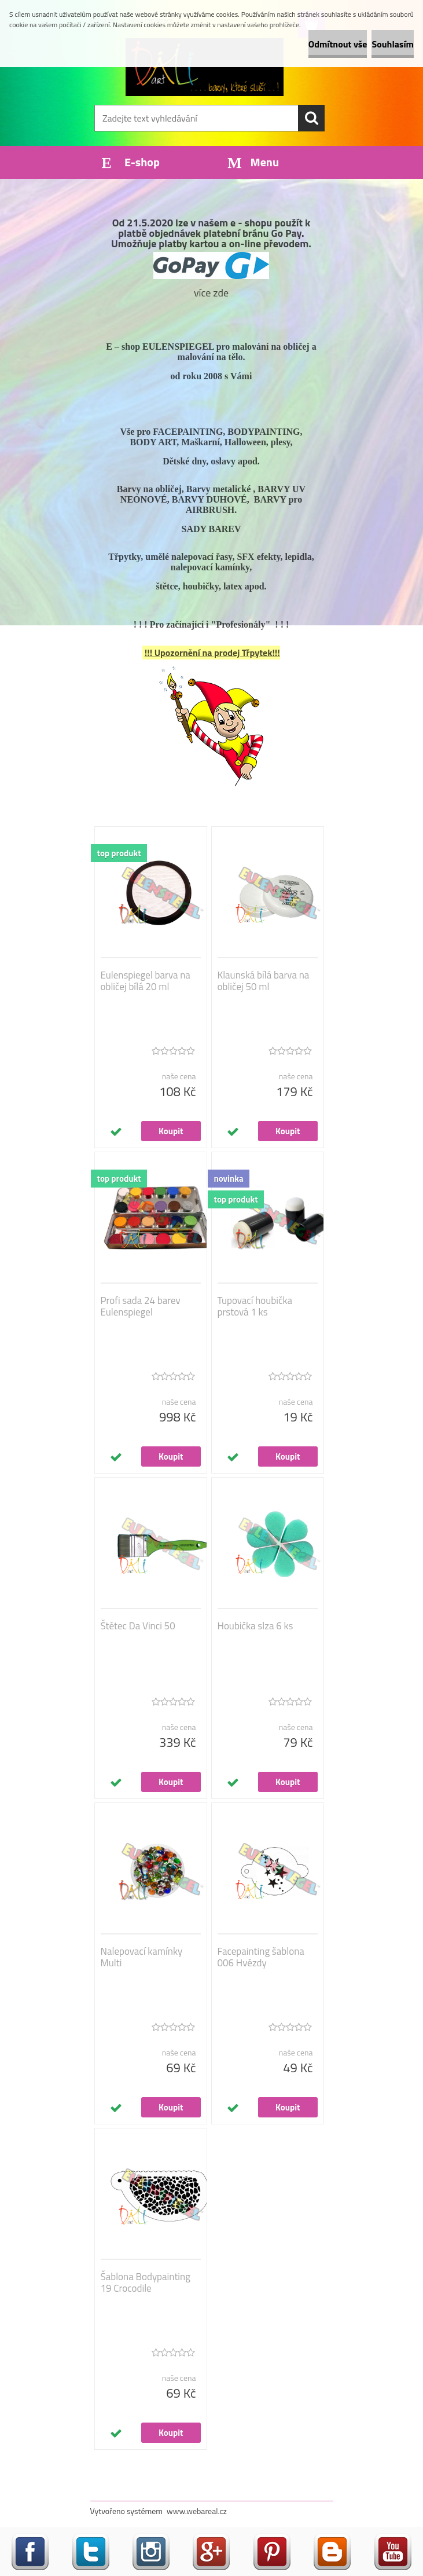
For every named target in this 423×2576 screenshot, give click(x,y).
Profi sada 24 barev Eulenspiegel (141, 1306)
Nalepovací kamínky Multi (142, 1957)
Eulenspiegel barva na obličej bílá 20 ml (145, 980)
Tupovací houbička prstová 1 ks (255, 1306)
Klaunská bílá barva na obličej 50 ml (264, 980)
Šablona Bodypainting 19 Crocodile (145, 2282)
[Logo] (204, 67)
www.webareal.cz (197, 2511)
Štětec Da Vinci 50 (138, 1626)
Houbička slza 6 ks (255, 1626)
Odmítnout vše (337, 44)
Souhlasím (392, 44)
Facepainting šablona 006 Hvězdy (261, 1957)
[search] (311, 118)
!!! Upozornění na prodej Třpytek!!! (212, 652)
